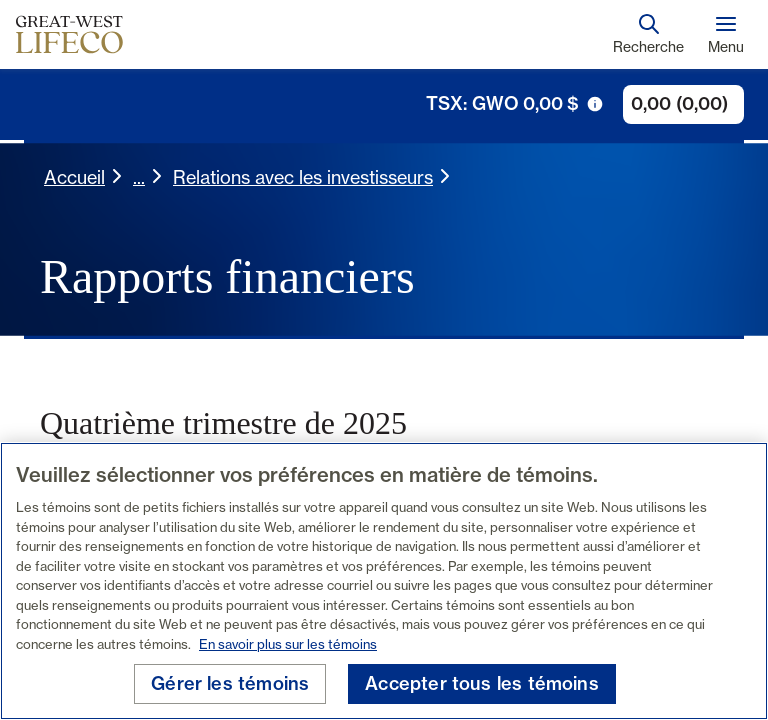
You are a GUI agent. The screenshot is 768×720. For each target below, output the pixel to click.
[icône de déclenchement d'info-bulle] (595, 104)
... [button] (139, 177)
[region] (384, 581)
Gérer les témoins (230, 683)
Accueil (74, 177)
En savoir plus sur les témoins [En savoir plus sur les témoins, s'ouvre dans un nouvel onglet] (288, 644)
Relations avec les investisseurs (303, 177)
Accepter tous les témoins (482, 683)
